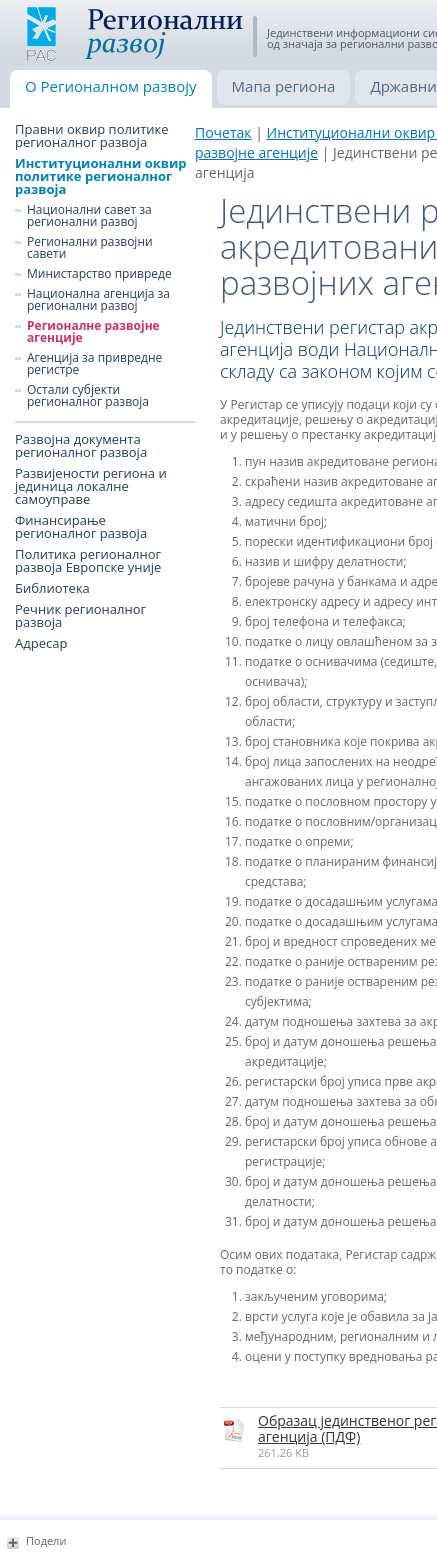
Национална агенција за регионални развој (98, 300)
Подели (46, 1540)
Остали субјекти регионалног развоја (88, 396)
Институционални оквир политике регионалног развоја (101, 176)
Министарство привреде (99, 274)
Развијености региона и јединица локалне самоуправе (91, 486)
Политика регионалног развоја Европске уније (88, 561)
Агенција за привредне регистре (94, 364)
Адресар (41, 643)
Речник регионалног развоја (80, 616)
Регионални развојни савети (90, 248)
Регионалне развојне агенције (93, 332)
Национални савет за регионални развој (89, 216)
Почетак (223, 132)
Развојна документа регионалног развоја (81, 446)
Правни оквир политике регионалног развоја (92, 136)
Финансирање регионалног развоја (81, 527)
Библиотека (52, 588)
